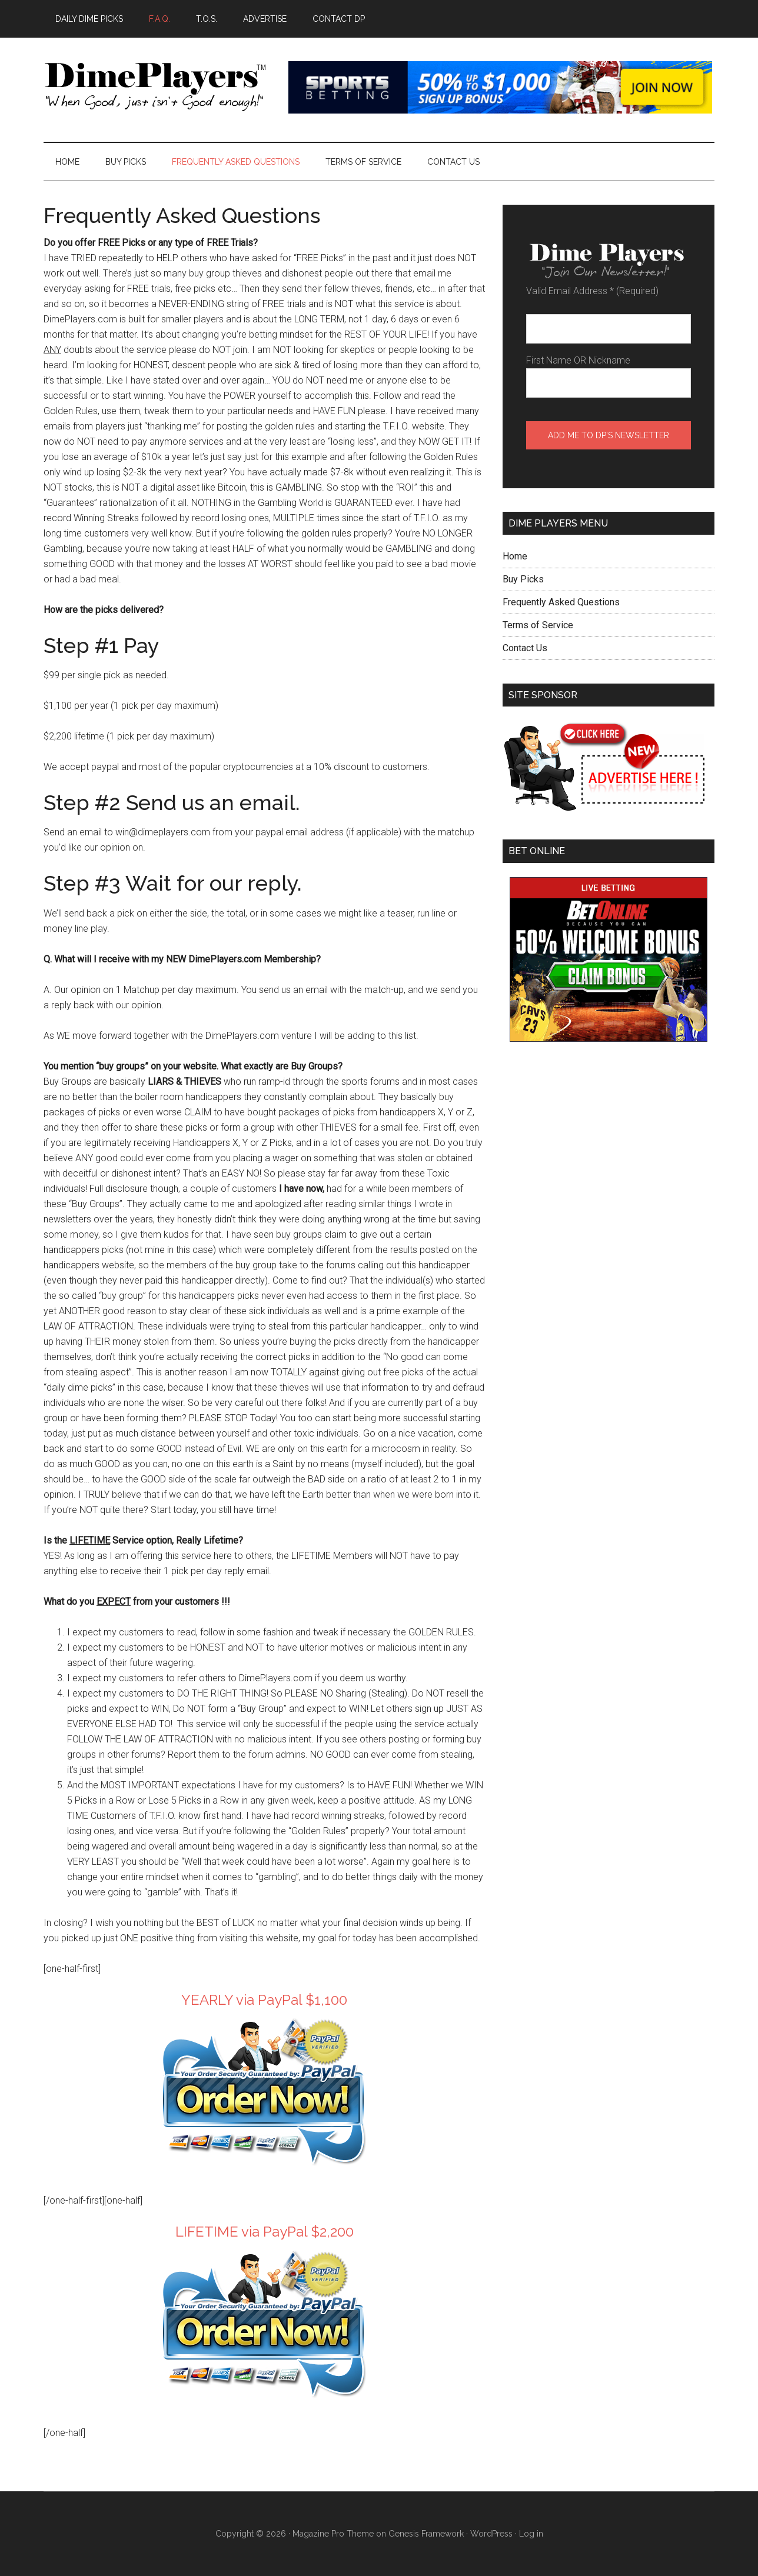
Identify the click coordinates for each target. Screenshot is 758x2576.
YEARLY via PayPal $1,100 (264, 1999)
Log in (531, 2533)
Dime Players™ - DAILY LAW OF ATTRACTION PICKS (155, 87)
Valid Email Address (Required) (592, 290)
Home (515, 556)
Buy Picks (523, 579)
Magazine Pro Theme (333, 2533)
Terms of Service (538, 625)
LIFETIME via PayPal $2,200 (264, 2231)
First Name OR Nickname (578, 360)
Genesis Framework (426, 2533)
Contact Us (525, 648)
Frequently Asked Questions (561, 602)
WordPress (491, 2533)
